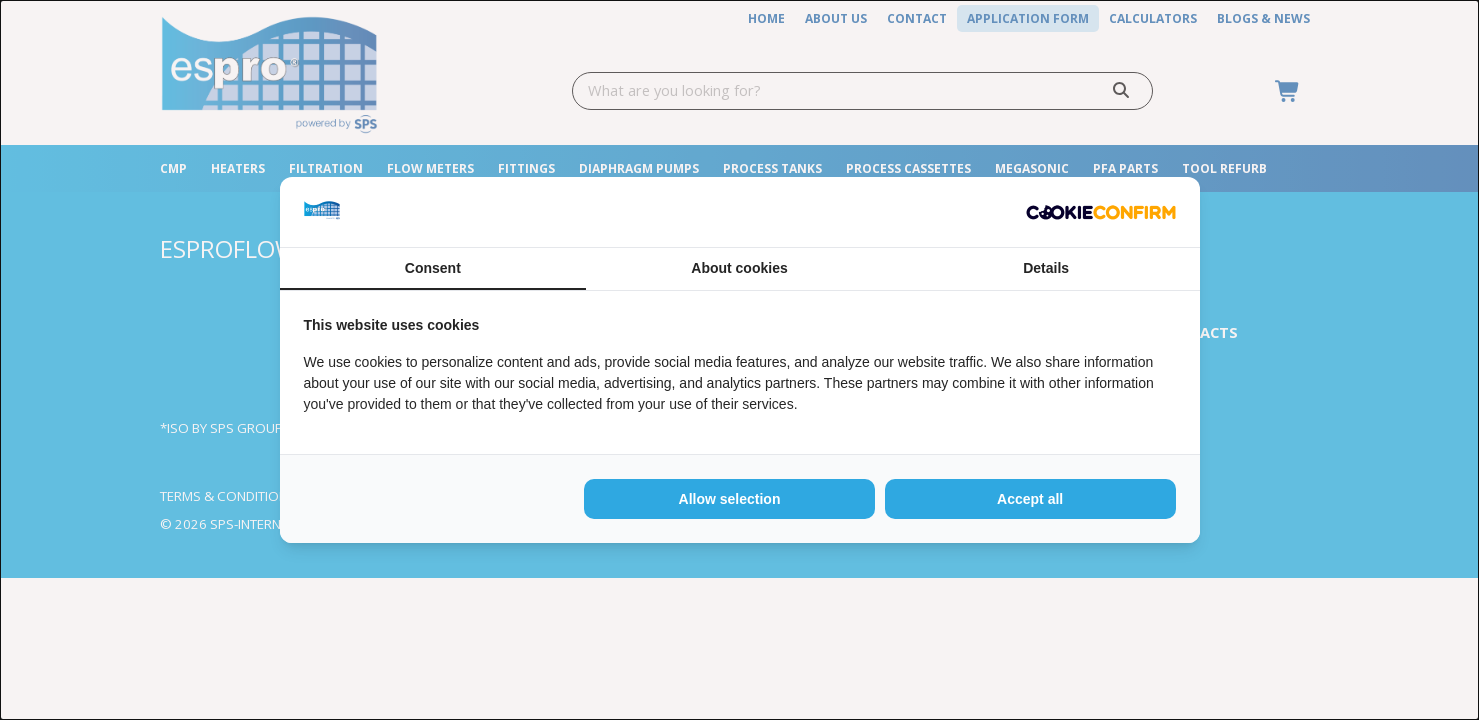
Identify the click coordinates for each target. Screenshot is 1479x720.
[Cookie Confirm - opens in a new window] (1101, 212)
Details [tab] (1046, 268)
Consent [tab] (433, 268)
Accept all (1030, 499)
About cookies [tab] (739, 268)
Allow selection (730, 499)
